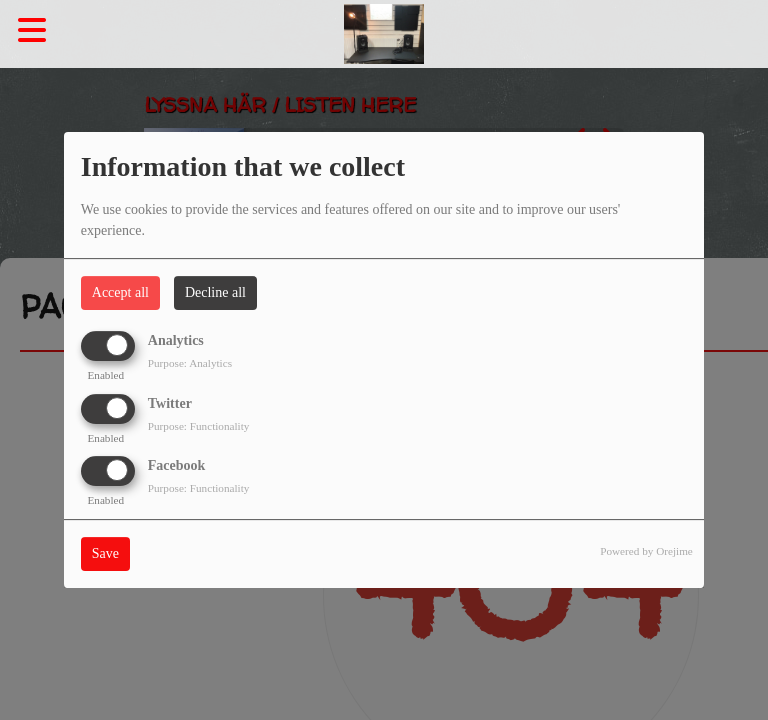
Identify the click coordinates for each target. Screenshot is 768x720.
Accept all (120, 292)
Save (105, 553)
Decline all (215, 292)
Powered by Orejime (646, 551)
